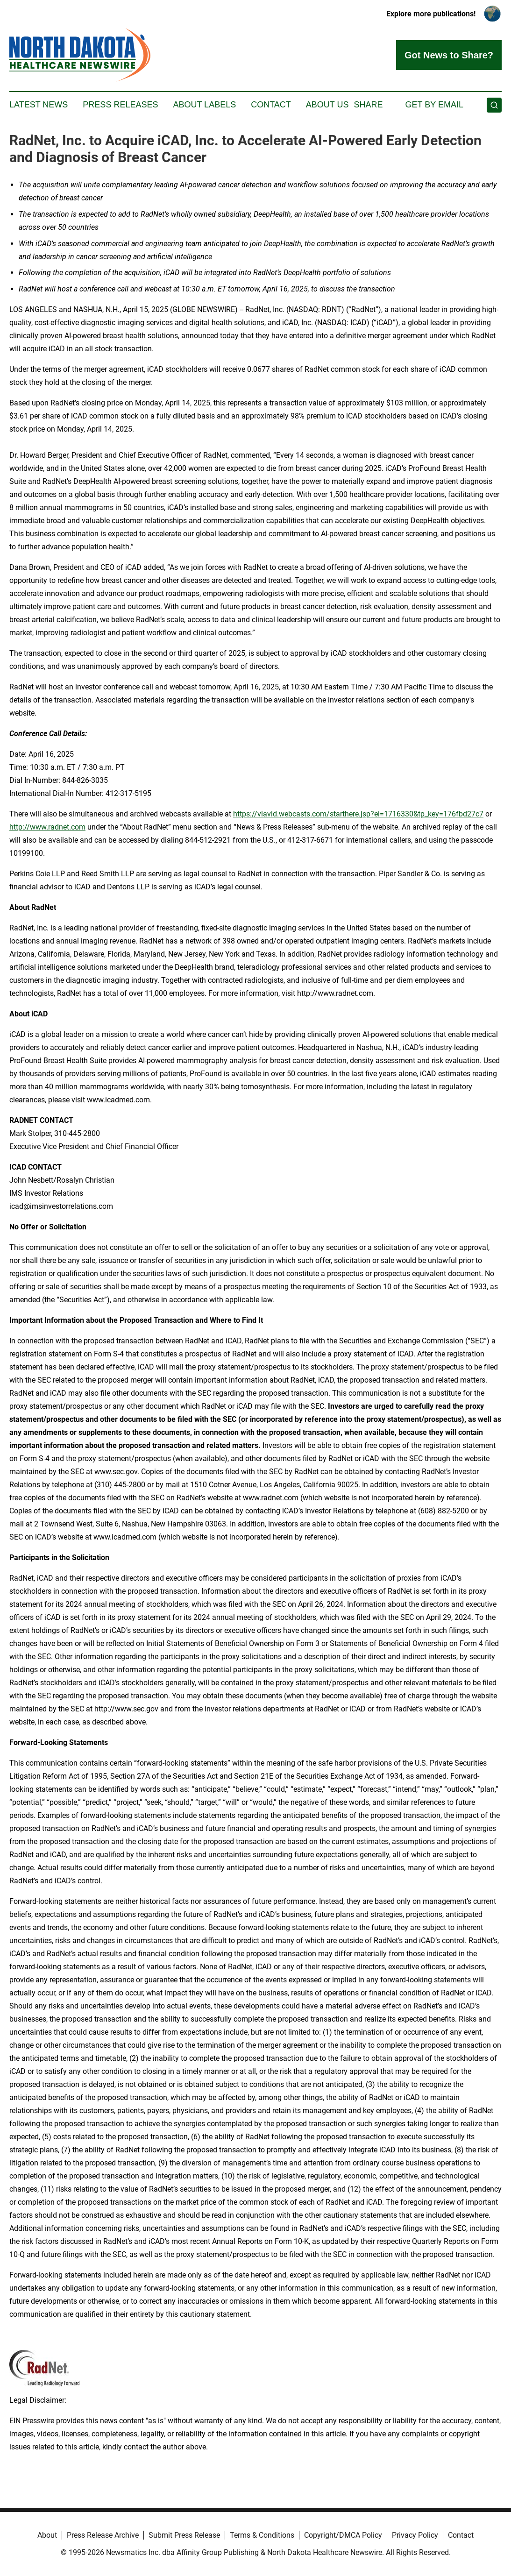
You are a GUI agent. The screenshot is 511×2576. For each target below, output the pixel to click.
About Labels (204, 104)
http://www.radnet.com (47, 827)
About (47, 2535)
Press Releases (120, 104)
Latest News (38, 104)
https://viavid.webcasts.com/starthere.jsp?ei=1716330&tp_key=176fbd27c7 (358, 813)
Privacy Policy (415, 2535)
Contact (271, 104)
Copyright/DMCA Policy (343, 2535)
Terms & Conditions (262, 2535)
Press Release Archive (103, 2535)
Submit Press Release (184, 2535)
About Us (327, 104)
